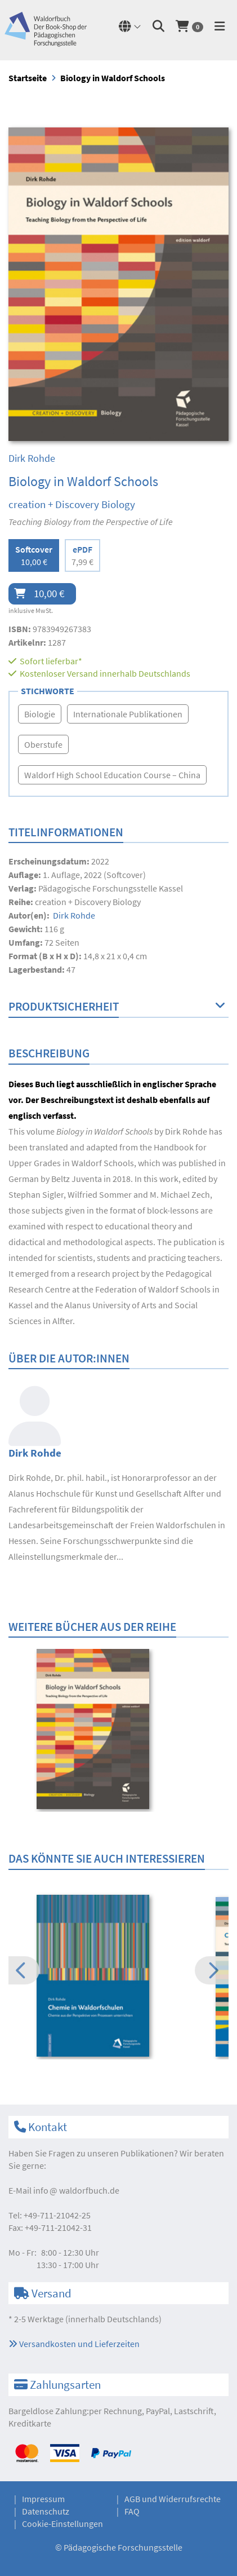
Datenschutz (45, 2511)
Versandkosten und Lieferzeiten (74, 2343)
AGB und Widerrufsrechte (172, 2498)
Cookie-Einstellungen (62, 2523)
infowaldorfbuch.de (76, 2190)
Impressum (43, 2498)
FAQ (132, 2511)
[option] (118, 1730)
